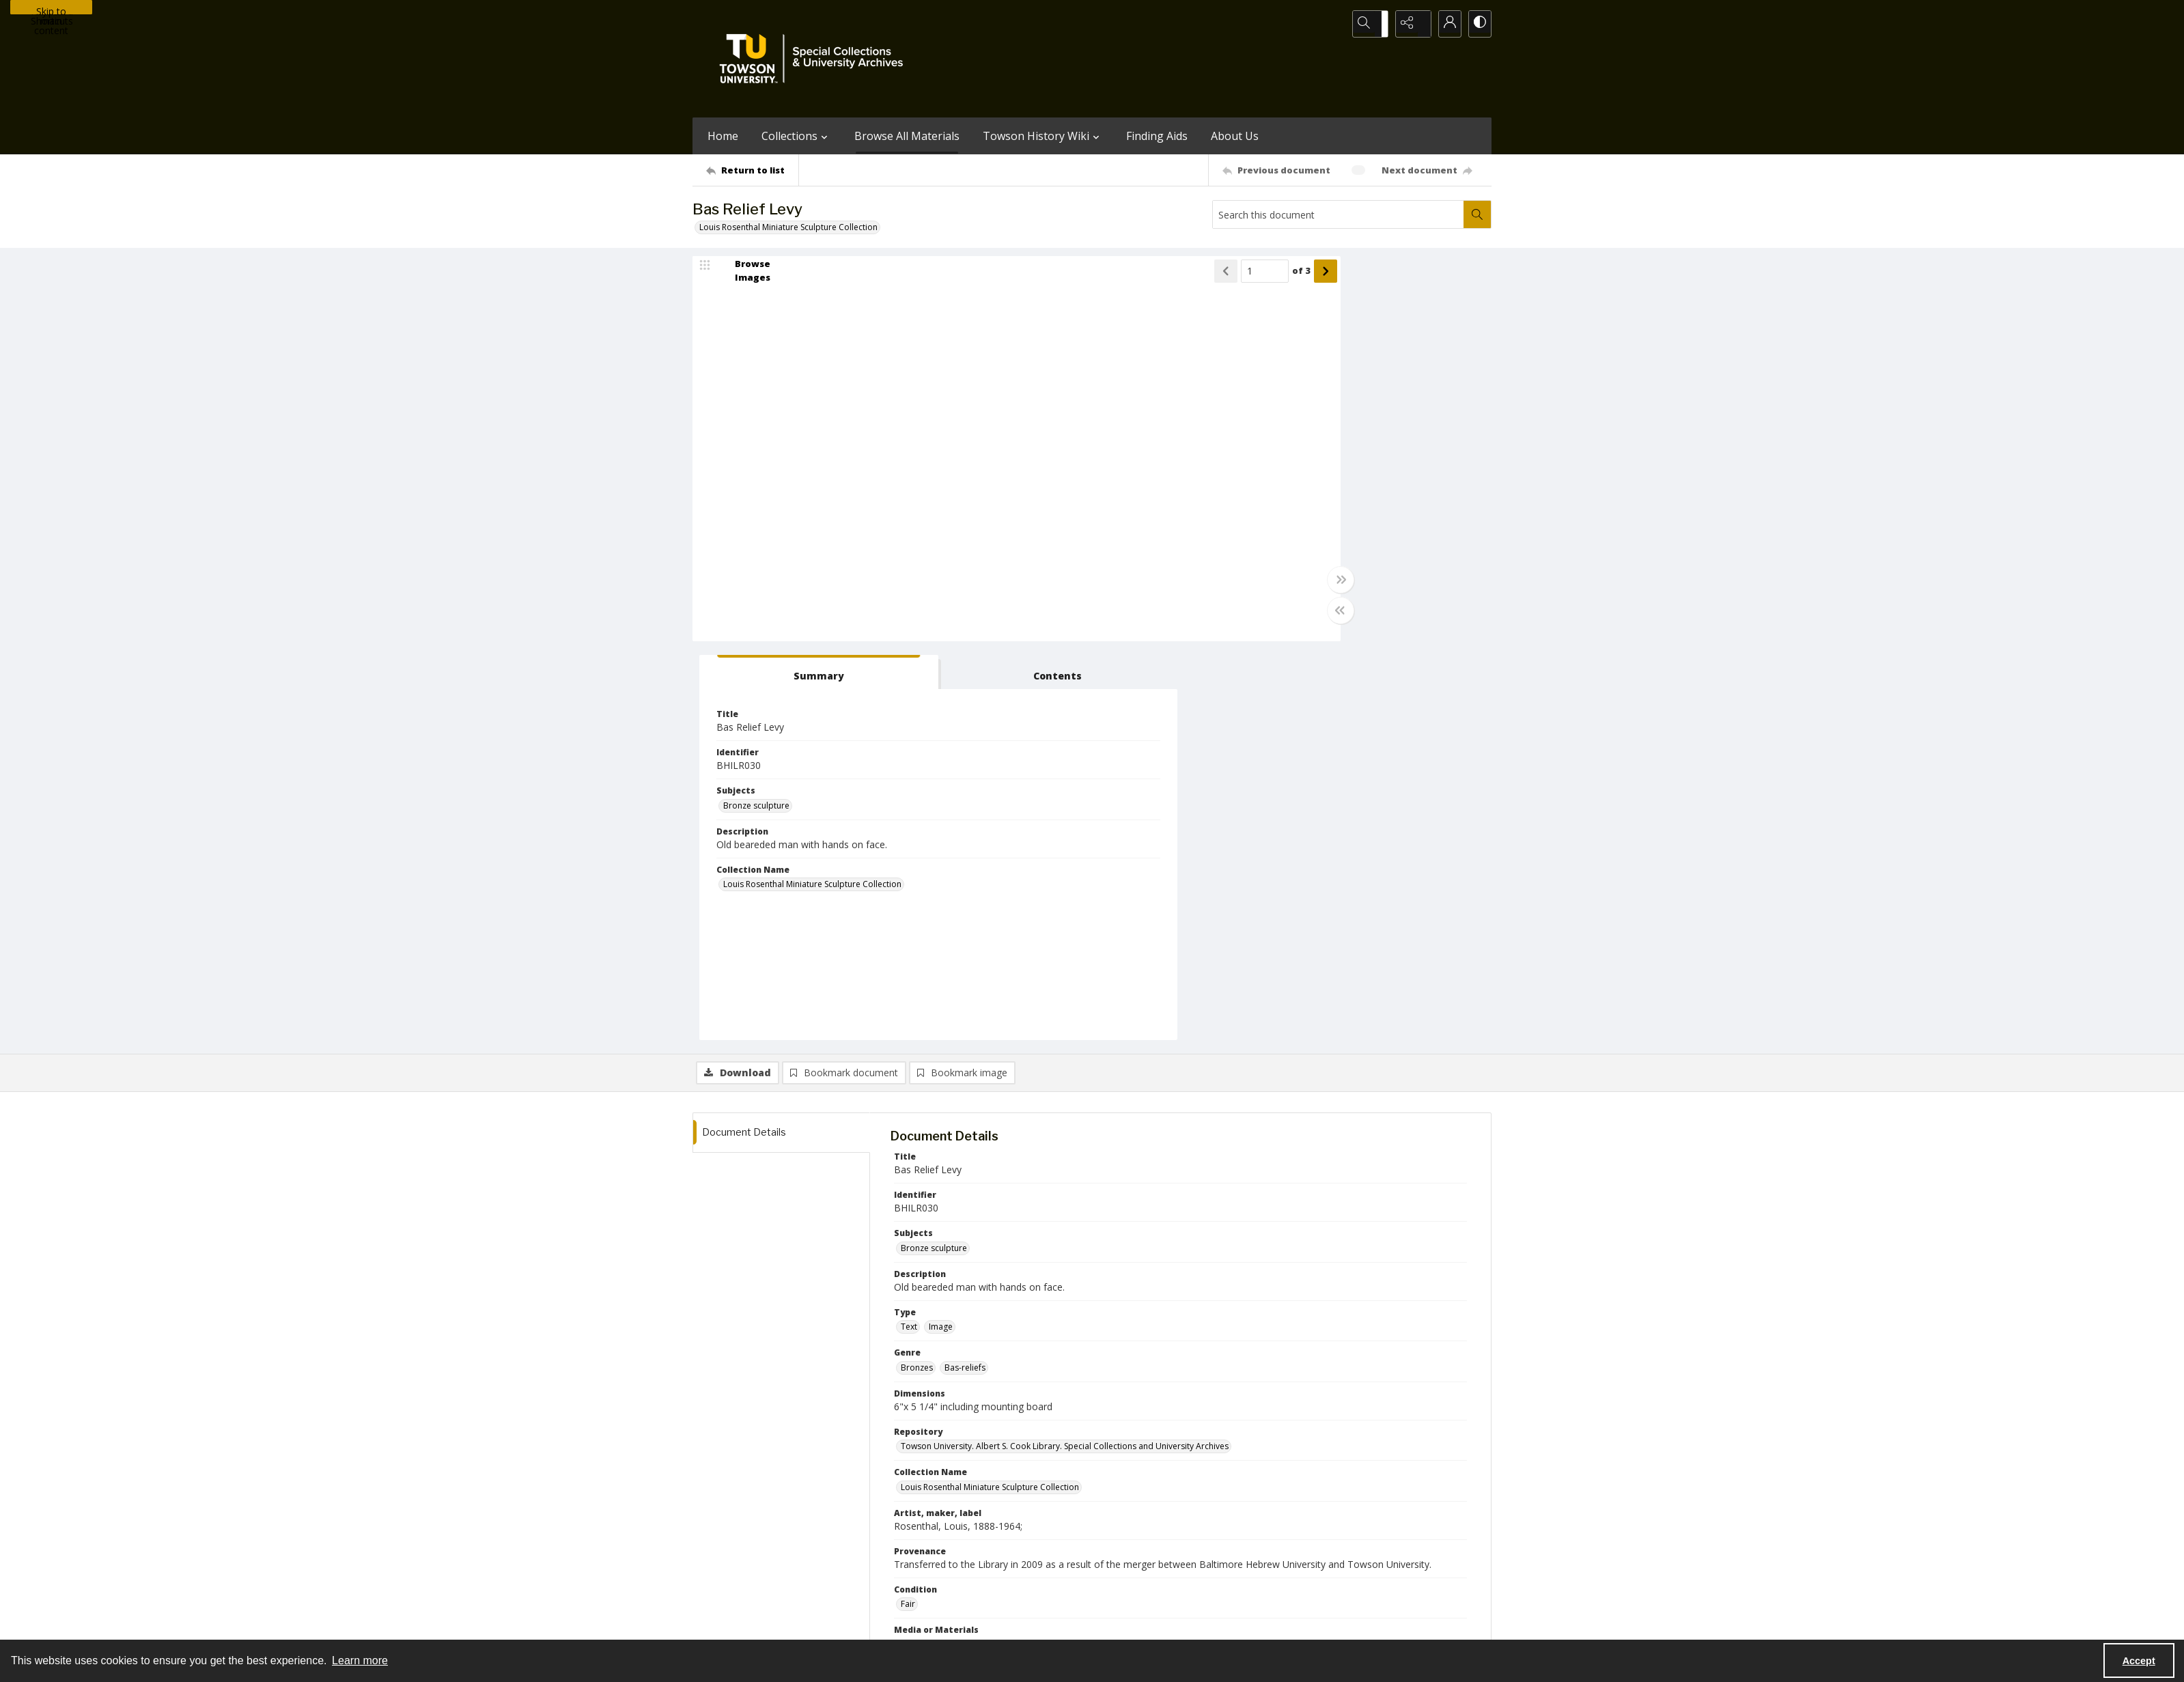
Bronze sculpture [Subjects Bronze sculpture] (1289, 412)
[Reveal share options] (1410, 24)
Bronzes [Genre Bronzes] (917, 974)
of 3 (1186, 276)
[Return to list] (752, 170)
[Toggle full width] (1225, 585)
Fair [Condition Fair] (908, 1211)
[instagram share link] (1117, 1540)
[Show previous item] (1110, 276)
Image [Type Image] (941, 934)
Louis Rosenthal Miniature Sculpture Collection (788, 227)
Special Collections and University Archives (1321, 1624)
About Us (1235, 135)
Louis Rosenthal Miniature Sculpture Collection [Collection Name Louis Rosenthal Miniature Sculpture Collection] (1345, 491)
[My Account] (1444, 24)
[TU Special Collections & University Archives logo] (815, 58)
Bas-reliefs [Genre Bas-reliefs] (964, 974)
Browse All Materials (907, 135)
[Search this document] (1338, 214)
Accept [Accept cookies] (2139, 1660)
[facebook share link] (1146, 1540)
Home (723, 135)
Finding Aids (1157, 135)
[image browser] (743, 277)
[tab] (1297, 279)
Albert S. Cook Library (1014, 1624)
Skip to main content (51, 9)
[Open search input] (1375, 24)
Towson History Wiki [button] (1043, 136)
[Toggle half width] (1225, 616)
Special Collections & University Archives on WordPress (1212, 1567)
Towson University (728, 1624)
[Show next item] (1210, 276)
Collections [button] (796, 136)
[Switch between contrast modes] (1478, 24)
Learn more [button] (360, 1660)
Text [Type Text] (909, 934)
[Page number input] (1149, 276)
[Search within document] (1477, 214)
